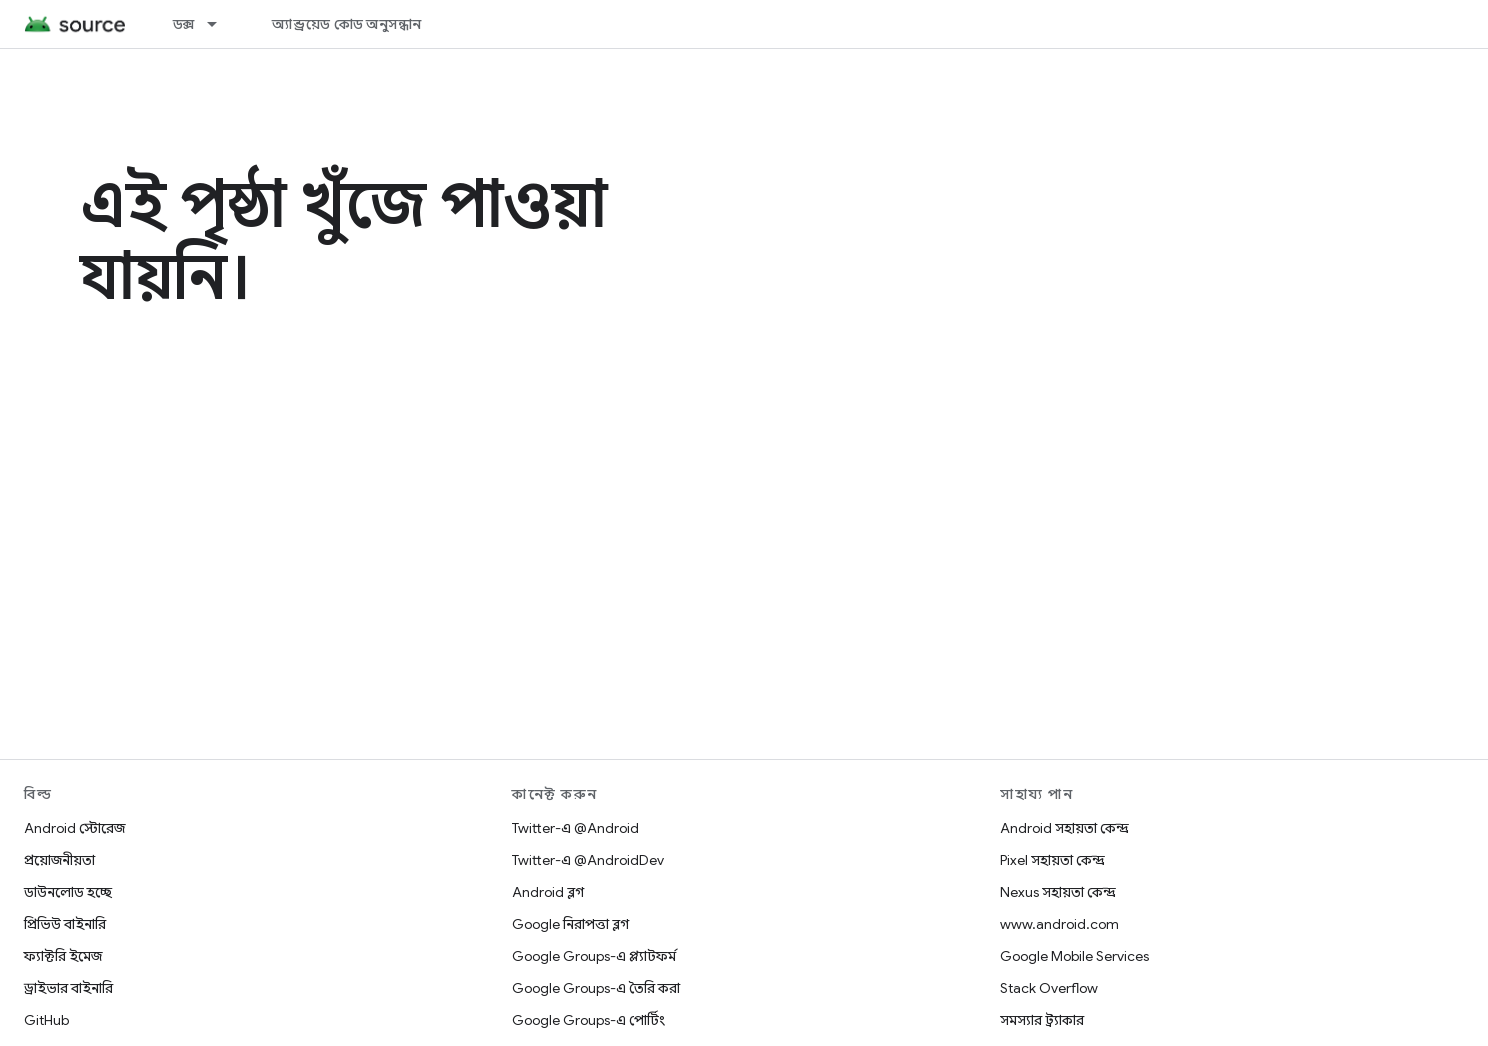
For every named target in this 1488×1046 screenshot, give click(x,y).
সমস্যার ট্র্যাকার (1042, 1020)
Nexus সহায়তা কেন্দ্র (1058, 892)
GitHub (46, 1020)
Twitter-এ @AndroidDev (588, 860)
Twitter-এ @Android (575, 828)
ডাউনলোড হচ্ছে (68, 892)
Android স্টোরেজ (74, 828)
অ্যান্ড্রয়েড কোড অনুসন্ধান (346, 24)
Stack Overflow (1049, 988)
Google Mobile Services (1074, 956)
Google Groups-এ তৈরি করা (596, 988)
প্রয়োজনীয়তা (59, 860)
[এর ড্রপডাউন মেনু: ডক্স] (221, 24)
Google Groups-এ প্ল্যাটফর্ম (594, 956)
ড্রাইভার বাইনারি (68, 988)
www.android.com (1059, 924)
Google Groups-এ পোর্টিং (588, 1020)
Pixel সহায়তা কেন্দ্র (1052, 860)
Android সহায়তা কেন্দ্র (1064, 828)
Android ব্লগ (548, 892)
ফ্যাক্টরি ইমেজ (63, 956)
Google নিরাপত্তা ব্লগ (570, 924)
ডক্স (184, 24)
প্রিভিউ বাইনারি (65, 924)
